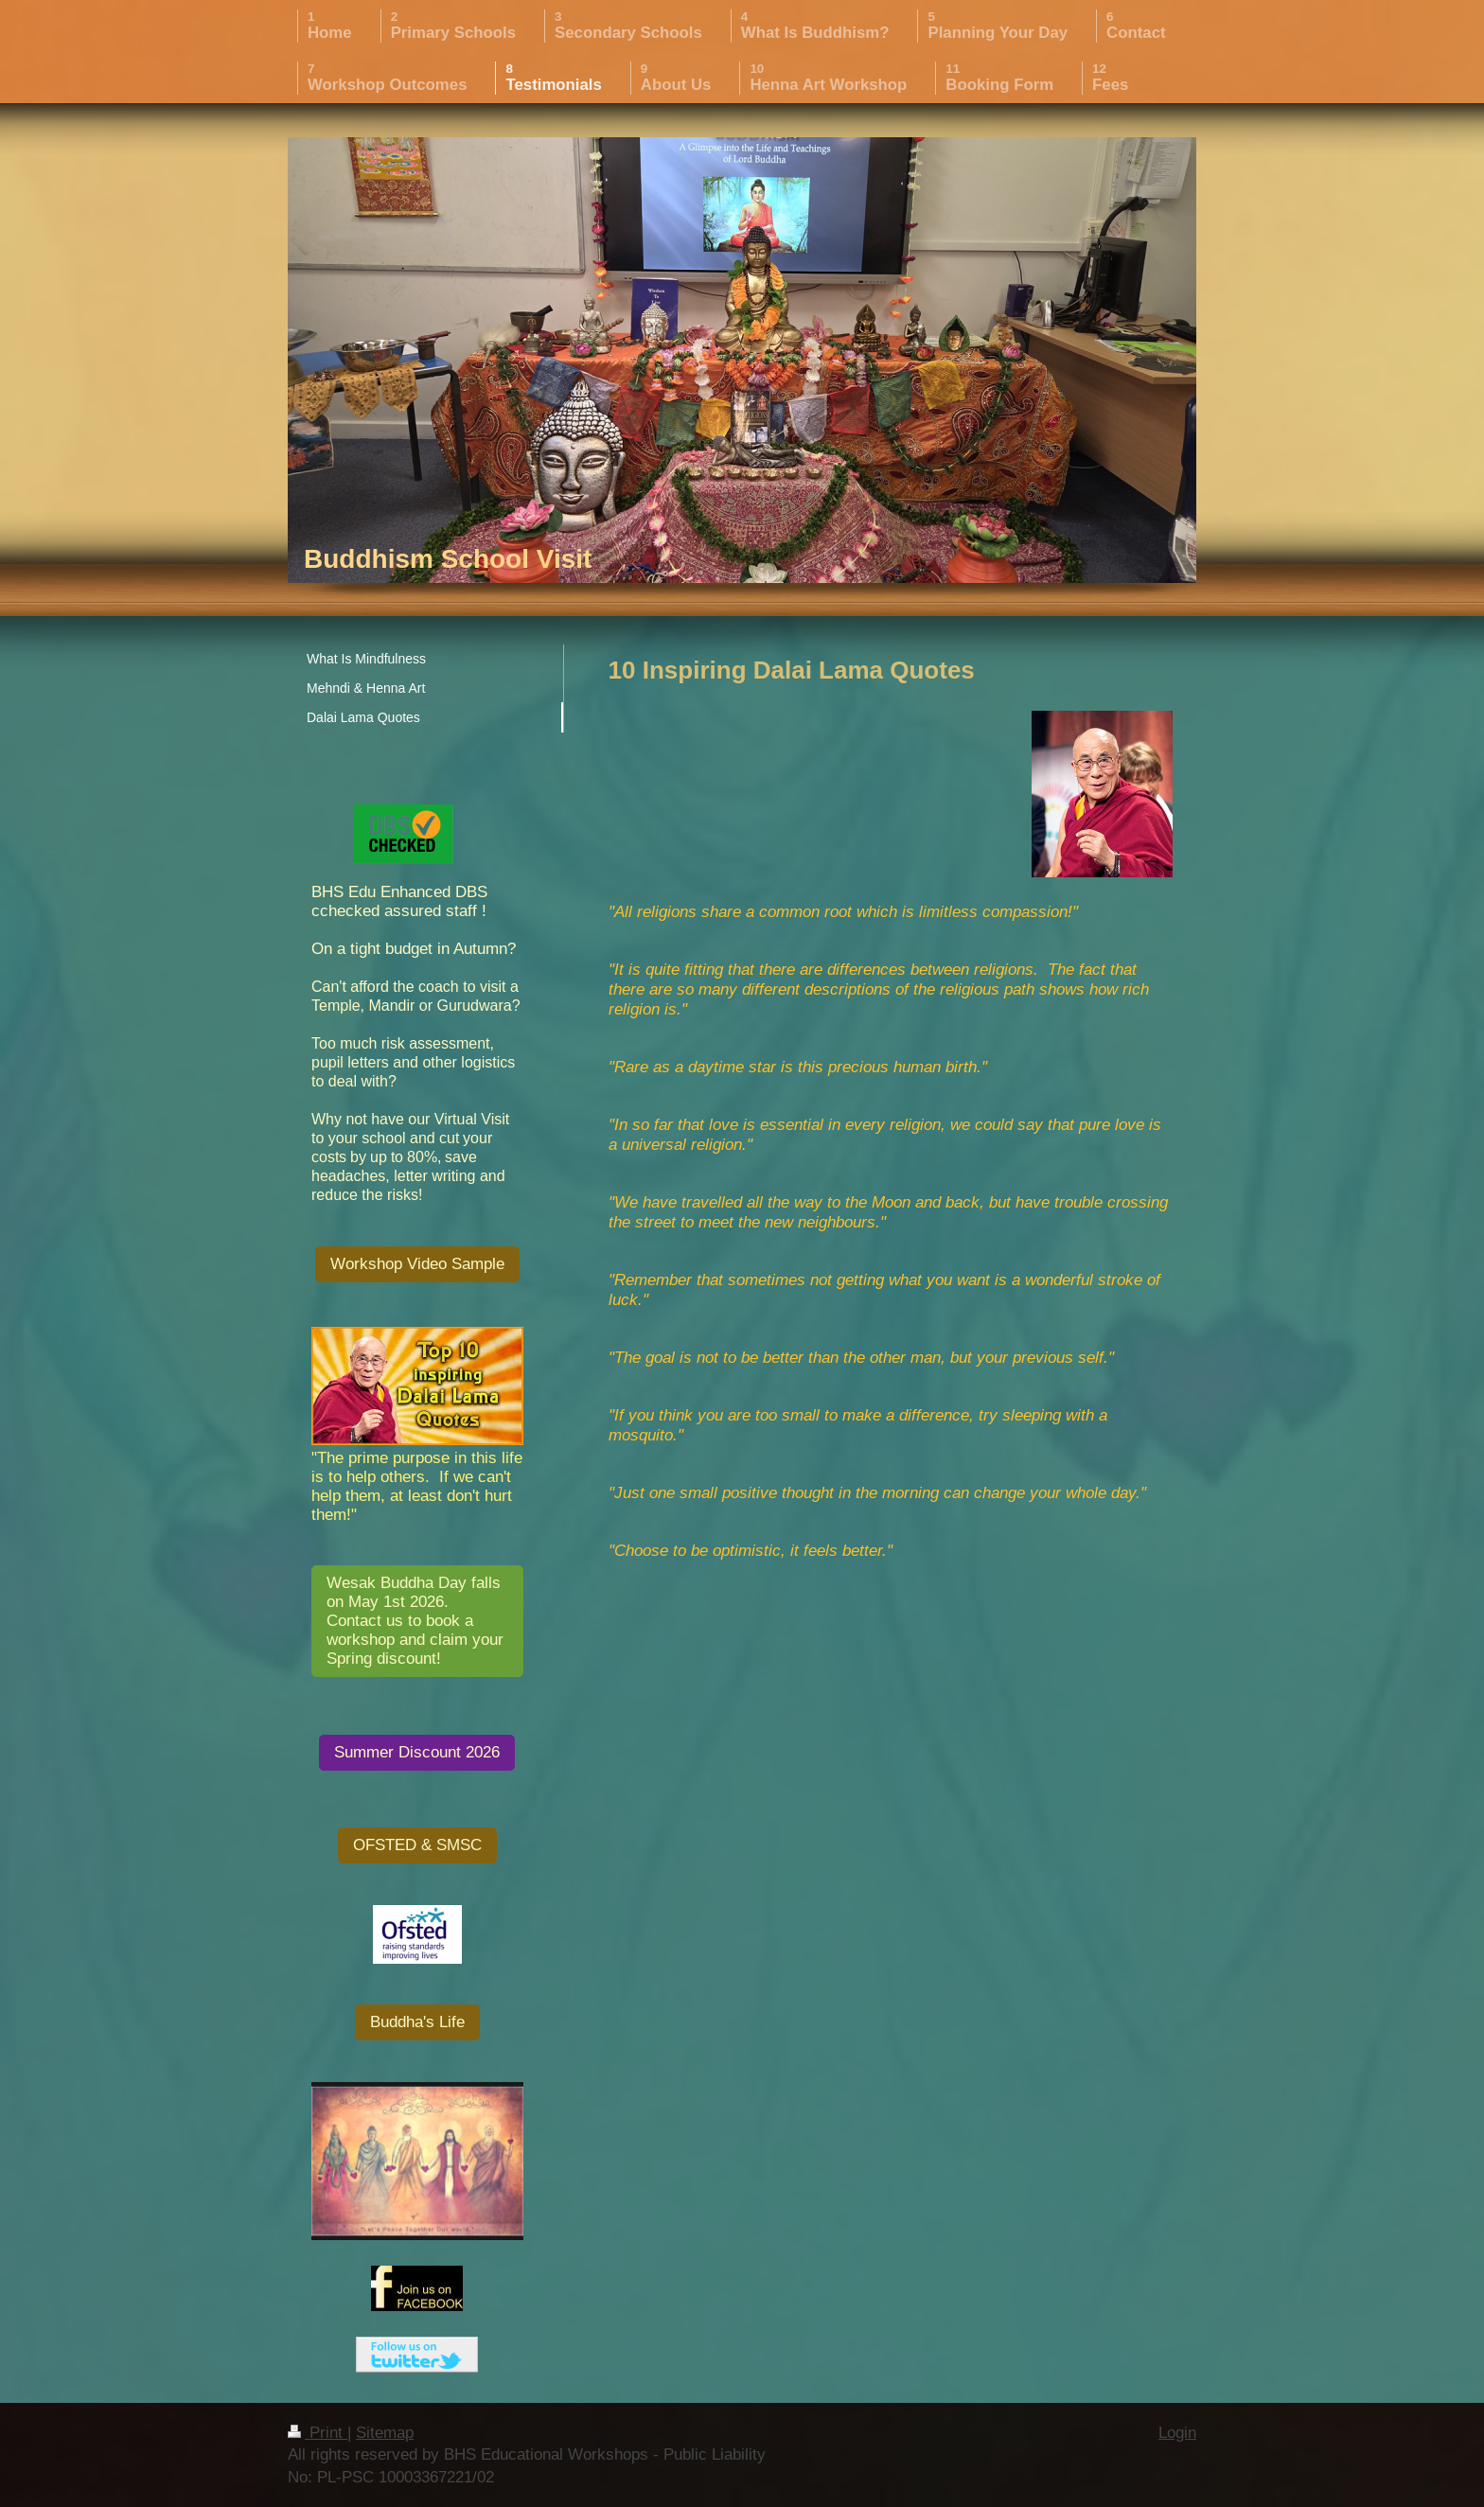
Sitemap (385, 2433)
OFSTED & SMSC (417, 1845)
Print (317, 2433)
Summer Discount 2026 (417, 1752)
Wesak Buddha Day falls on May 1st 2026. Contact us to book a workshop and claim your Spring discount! (415, 1621)
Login (1177, 2433)
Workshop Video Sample (417, 1264)
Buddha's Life (417, 2022)
